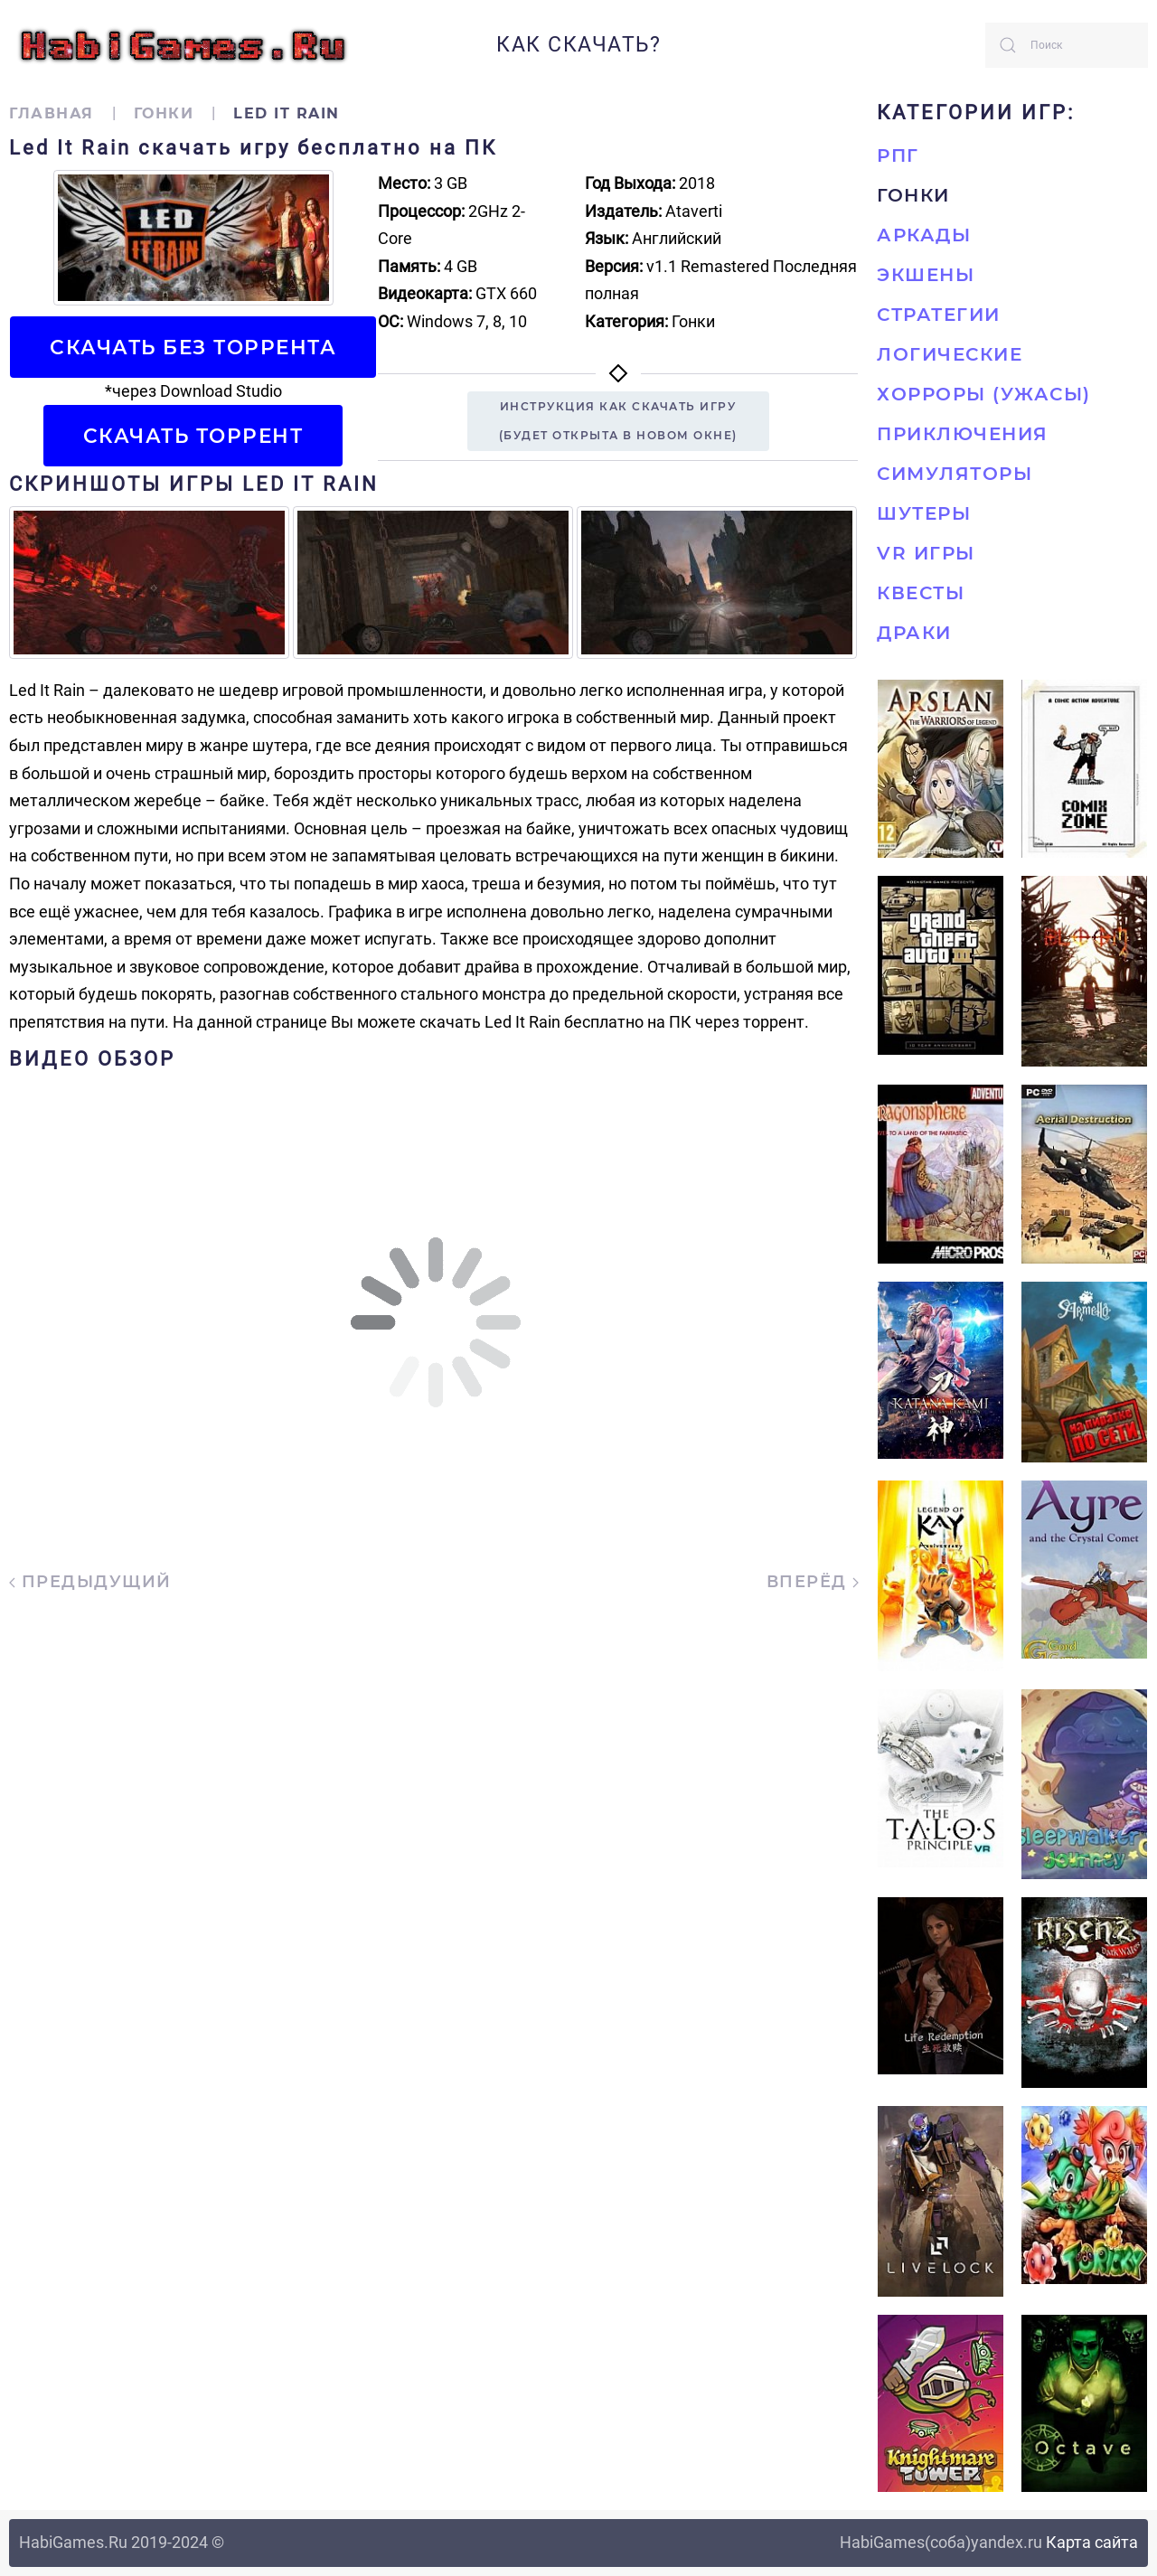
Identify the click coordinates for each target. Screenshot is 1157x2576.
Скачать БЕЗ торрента (193, 347)
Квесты (920, 593)
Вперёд (813, 1582)
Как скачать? (578, 45)
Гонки (164, 113)
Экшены (925, 275)
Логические (949, 354)
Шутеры (924, 513)
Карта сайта (1092, 2542)
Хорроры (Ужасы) (984, 394)
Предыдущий (90, 1582)
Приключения (963, 434)
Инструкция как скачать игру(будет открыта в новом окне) (618, 421)
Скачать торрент (193, 435)
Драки (914, 633)
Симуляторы (954, 473)
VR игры (926, 553)
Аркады (924, 235)
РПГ (898, 155)
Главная (51, 113)
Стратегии (939, 314)
